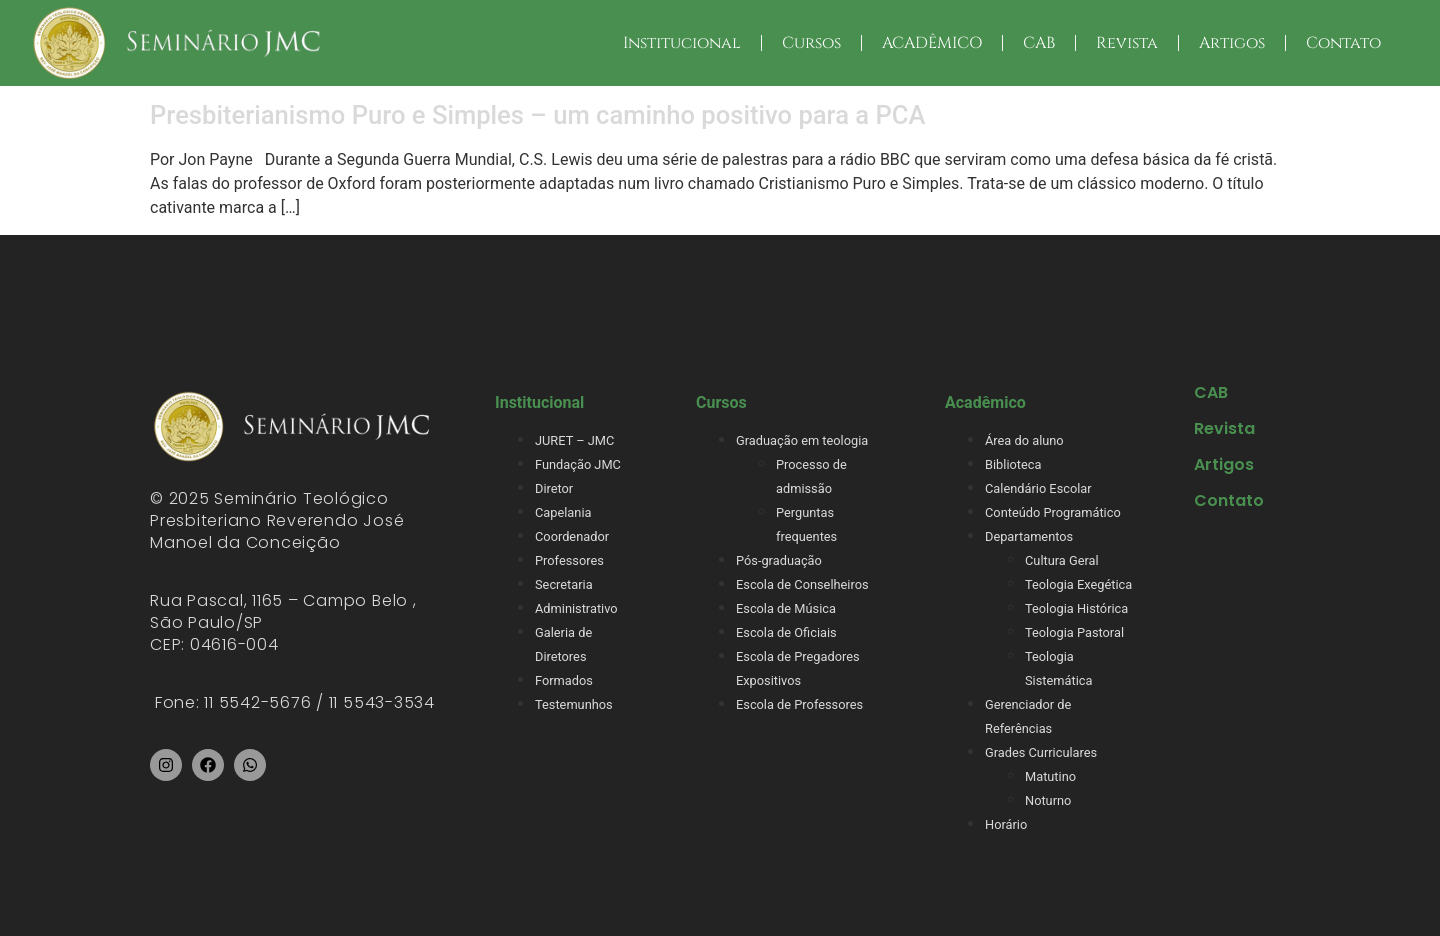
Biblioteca (1013, 464)
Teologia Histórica (1076, 608)
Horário (1006, 824)
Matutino (1050, 776)
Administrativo (576, 608)
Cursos (811, 43)
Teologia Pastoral (1074, 632)
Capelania (563, 512)
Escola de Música (786, 608)
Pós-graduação (779, 560)
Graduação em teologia (802, 440)
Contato (1343, 43)
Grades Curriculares (1041, 752)
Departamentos (1029, 536)
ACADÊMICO (932, 43)
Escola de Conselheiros (802, 584)
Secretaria (564, 584)
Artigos (1232, 43)
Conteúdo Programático (1053, 512)
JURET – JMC (574, 440)
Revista (1127, 43)
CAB (1039, 43)
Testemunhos (574, 704)
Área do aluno (1024, 440)
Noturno (1048, 800)
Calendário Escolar (1038, 488)
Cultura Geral (1062, 560)
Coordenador (572, 536)
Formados (564, 680)
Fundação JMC (578, 464)
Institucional (682, 43)
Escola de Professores (799, 704)
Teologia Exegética (1078, 584)
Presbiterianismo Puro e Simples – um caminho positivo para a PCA (538, 115)
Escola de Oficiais (786, 632)
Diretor (554, 488)
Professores (569, 560)
